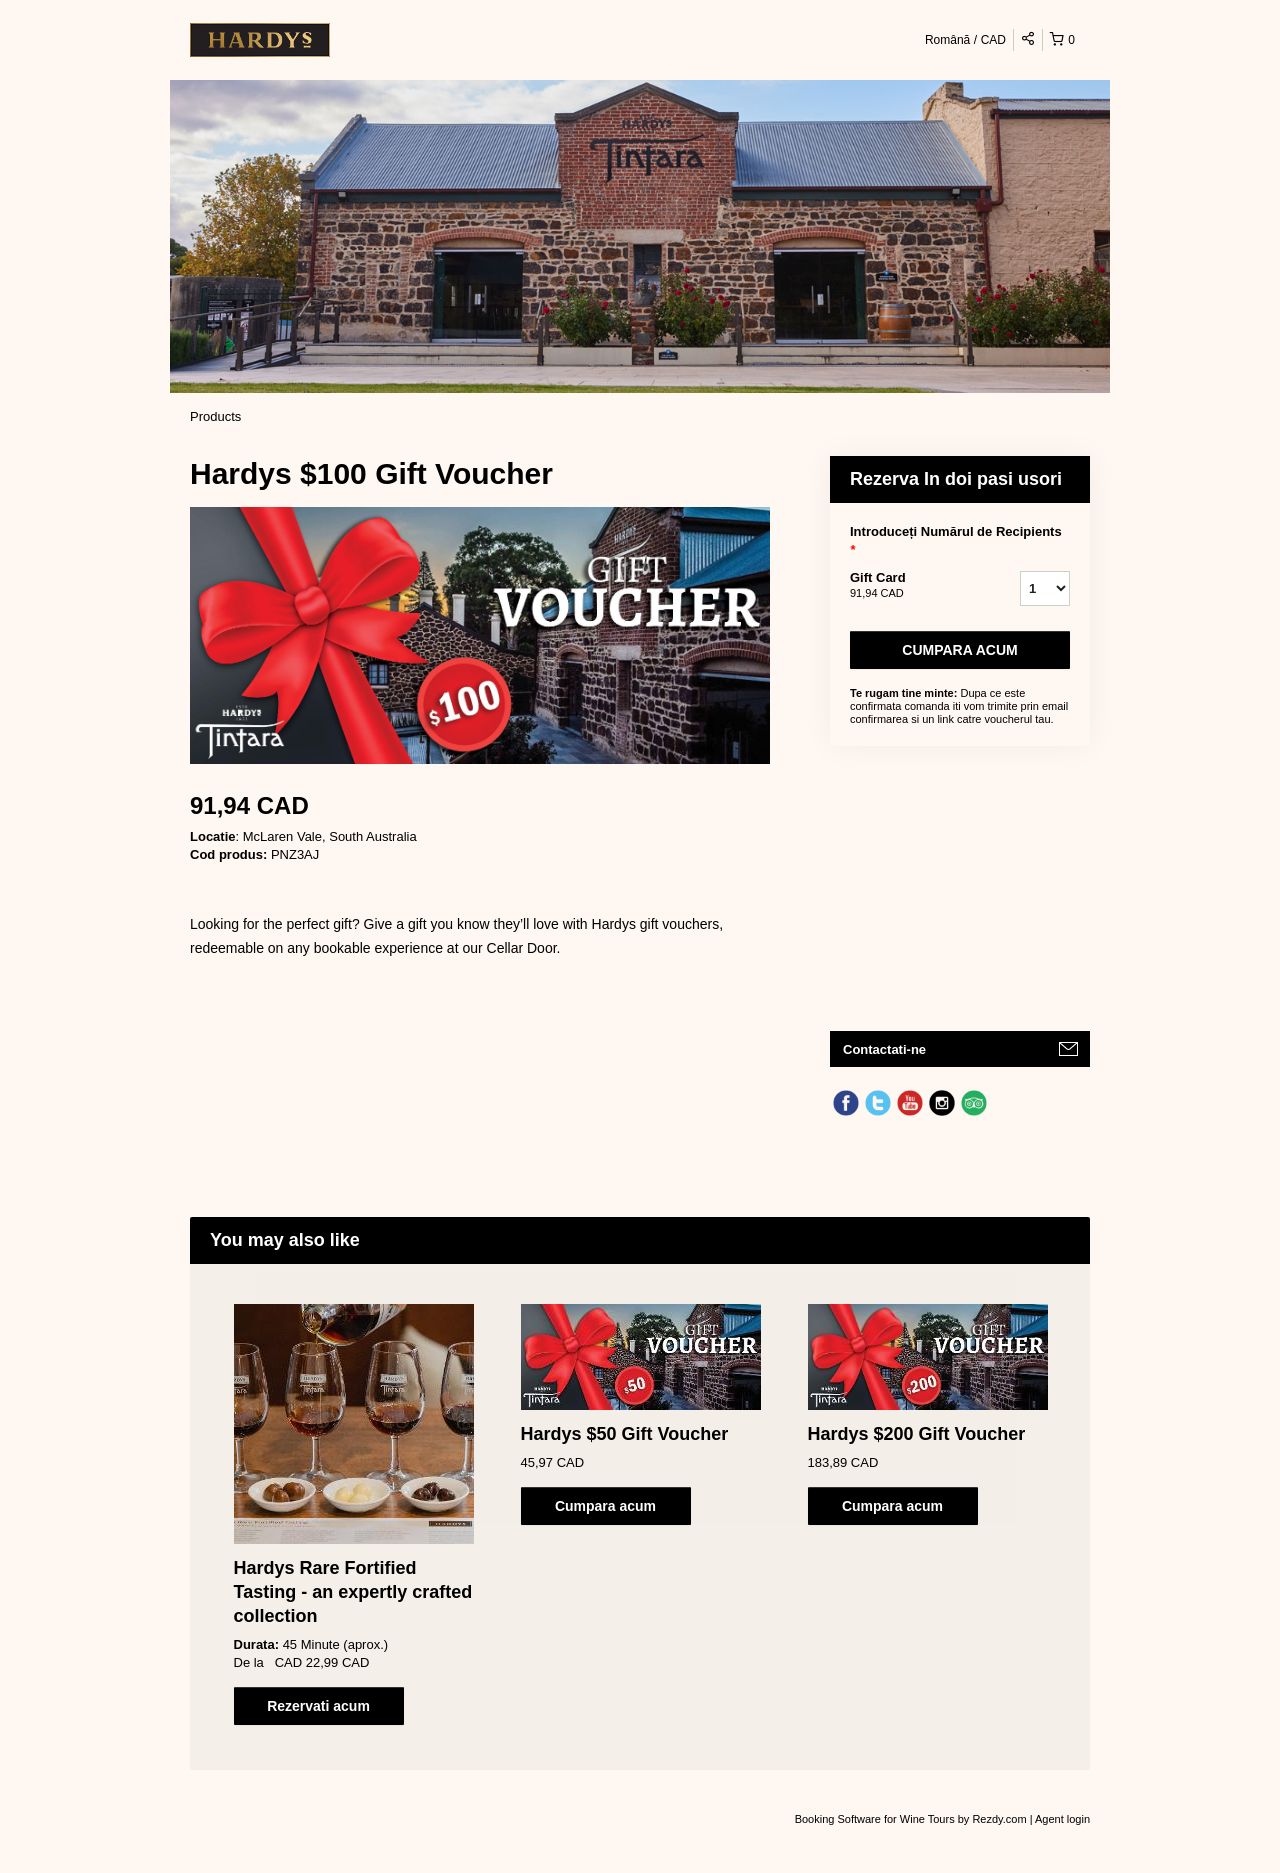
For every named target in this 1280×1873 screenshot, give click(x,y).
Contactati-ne (884, 1049)
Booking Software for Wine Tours (876, 1819)
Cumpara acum (959, 650)
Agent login (1062, 1819)
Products (215, 416)
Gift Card (910, 586)
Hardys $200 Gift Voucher (917, 1434)
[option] (353, 1514)
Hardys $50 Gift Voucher (625, 1434)
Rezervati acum (318, 1706)
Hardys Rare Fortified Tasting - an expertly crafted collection (353, 1592)
